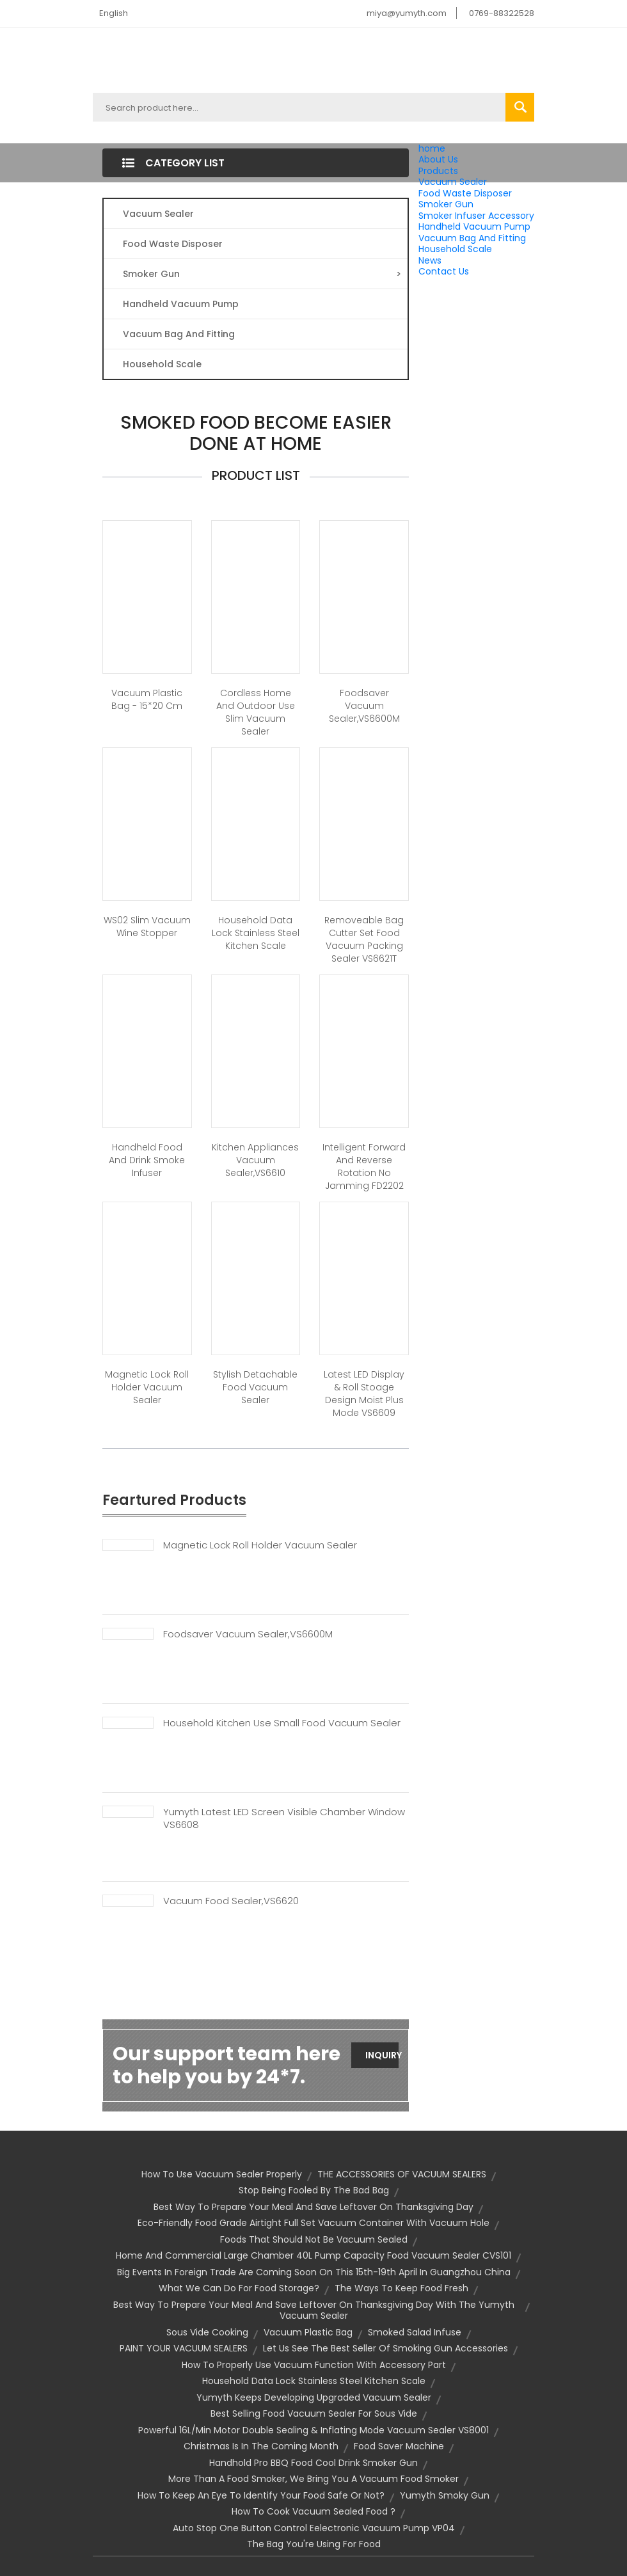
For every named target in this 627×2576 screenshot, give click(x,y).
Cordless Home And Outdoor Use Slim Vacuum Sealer (255, 712)
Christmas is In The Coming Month (261, 2446)
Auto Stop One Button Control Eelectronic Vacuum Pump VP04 (314, 2528)
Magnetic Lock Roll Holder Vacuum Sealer (147, 1387)
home (431, 148)
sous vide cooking (207, 2332)
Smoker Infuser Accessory (476, 215)
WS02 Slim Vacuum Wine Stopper (147, 926)
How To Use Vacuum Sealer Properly (221, 2174)
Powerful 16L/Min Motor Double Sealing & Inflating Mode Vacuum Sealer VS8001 (313, 2430)
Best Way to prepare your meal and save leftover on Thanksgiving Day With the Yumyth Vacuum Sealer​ (313, 2310)
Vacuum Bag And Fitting (472, 238)
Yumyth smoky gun (444, 2495)
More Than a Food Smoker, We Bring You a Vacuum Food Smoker (313, 2478)
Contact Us (443, 271)
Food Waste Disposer (465, 193)
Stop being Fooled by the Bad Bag (314, 2190)
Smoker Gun (445, 204)
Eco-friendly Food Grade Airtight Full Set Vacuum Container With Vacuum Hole (313, 2222)
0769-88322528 (501, 13)
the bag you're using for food (314, 2544)
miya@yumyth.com (407, 13)
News (429, 260)
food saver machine (399, 2446)
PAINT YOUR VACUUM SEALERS (184, 2348)
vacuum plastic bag (308, 2332)
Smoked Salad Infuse (414, 2332)
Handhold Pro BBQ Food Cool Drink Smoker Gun (313, 2462)
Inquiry (382, 2055)
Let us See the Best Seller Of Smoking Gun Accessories (385, 2348)
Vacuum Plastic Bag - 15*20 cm (146, 699)
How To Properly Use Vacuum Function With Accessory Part (314, 2364)
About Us (438, 159)
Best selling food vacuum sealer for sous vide (313, 2413)
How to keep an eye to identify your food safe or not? (261, 2495)
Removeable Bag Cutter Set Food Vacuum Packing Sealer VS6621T (364, 939)
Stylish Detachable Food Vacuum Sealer (255, 1387)
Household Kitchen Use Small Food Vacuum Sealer (282, 1723)
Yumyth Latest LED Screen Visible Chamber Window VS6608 (284, 1818)
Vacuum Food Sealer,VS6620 (231, 1901)
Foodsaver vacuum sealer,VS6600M (364, 706)
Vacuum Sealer (452, 181)
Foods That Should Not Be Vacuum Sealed (314, 2239)
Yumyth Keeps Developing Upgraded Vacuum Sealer (313, 2397)
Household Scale (455, 248)
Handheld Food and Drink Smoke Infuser (147, 1160)
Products (438, 170)
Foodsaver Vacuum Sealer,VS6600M (248, 1634)
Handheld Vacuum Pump (474, 226)
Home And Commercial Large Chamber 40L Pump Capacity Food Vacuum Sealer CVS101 (313, 2255)
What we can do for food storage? (239, 2288)
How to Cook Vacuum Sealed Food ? (313, 2511)
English (113, 13)
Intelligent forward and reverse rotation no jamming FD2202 (364, 1166)
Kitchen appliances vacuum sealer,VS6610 (255, 1160)
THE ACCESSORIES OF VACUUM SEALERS (401, 2174)
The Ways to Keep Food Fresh (401, 2288)
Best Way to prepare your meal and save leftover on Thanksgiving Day (313, 2206)
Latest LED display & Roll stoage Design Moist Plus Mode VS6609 (364, 1393)
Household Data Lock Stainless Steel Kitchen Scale (255, 933)
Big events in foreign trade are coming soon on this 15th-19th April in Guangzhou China (314, 2272)
